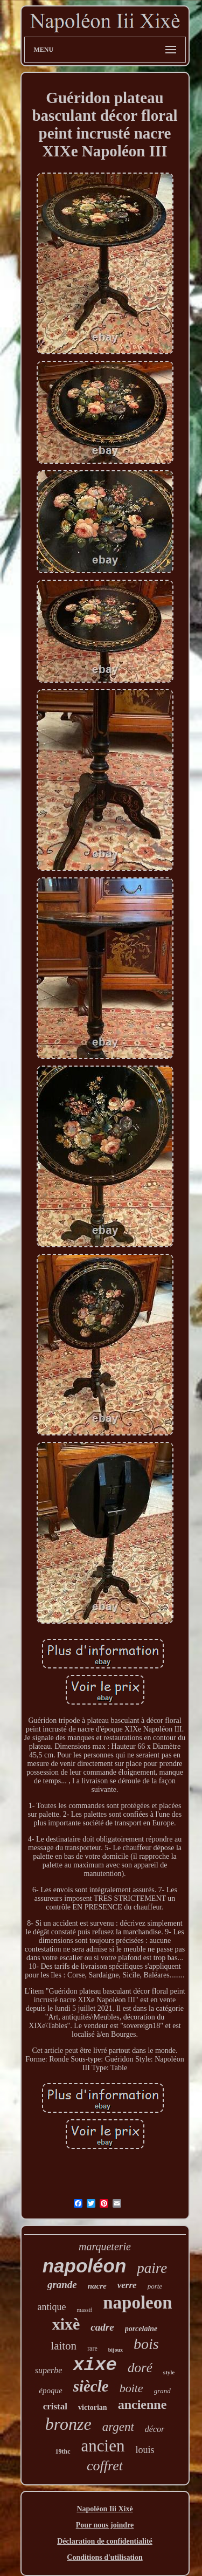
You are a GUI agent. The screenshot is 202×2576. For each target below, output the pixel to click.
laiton (63, 2345)
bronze (68, 2424)
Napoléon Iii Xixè (104, 2509)
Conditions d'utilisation (104, 2557)
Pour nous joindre (105, 2525)
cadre (102, 2327)
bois (146, 2343)
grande (62, 2284)
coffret (105, 2466)
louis (144, 2449)
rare (92, 2348)
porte (155, 2286)
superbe (48, 2370)
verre (127, 2285)
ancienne (142, 2405)
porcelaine (141, 2329)
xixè (66, 2324)
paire (152, 2268)
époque (50, 2390)
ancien (103, 2445)
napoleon (137, 2302)
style (169, 2372)
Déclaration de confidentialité (104, 2541)
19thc (63, 2451)
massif (84, 2309)
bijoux (115, 2350)
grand (162, 2391)
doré (140, 2367)
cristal (55, 2406)
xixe (95, 2365)
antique (51, 2307)
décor (154, 2429)
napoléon (85, 2265)
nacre (97, 2286)
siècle (91, 2386)
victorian (92, 2407)
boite (131, 2388)
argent (118, 2427)
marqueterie (105, 2246)
